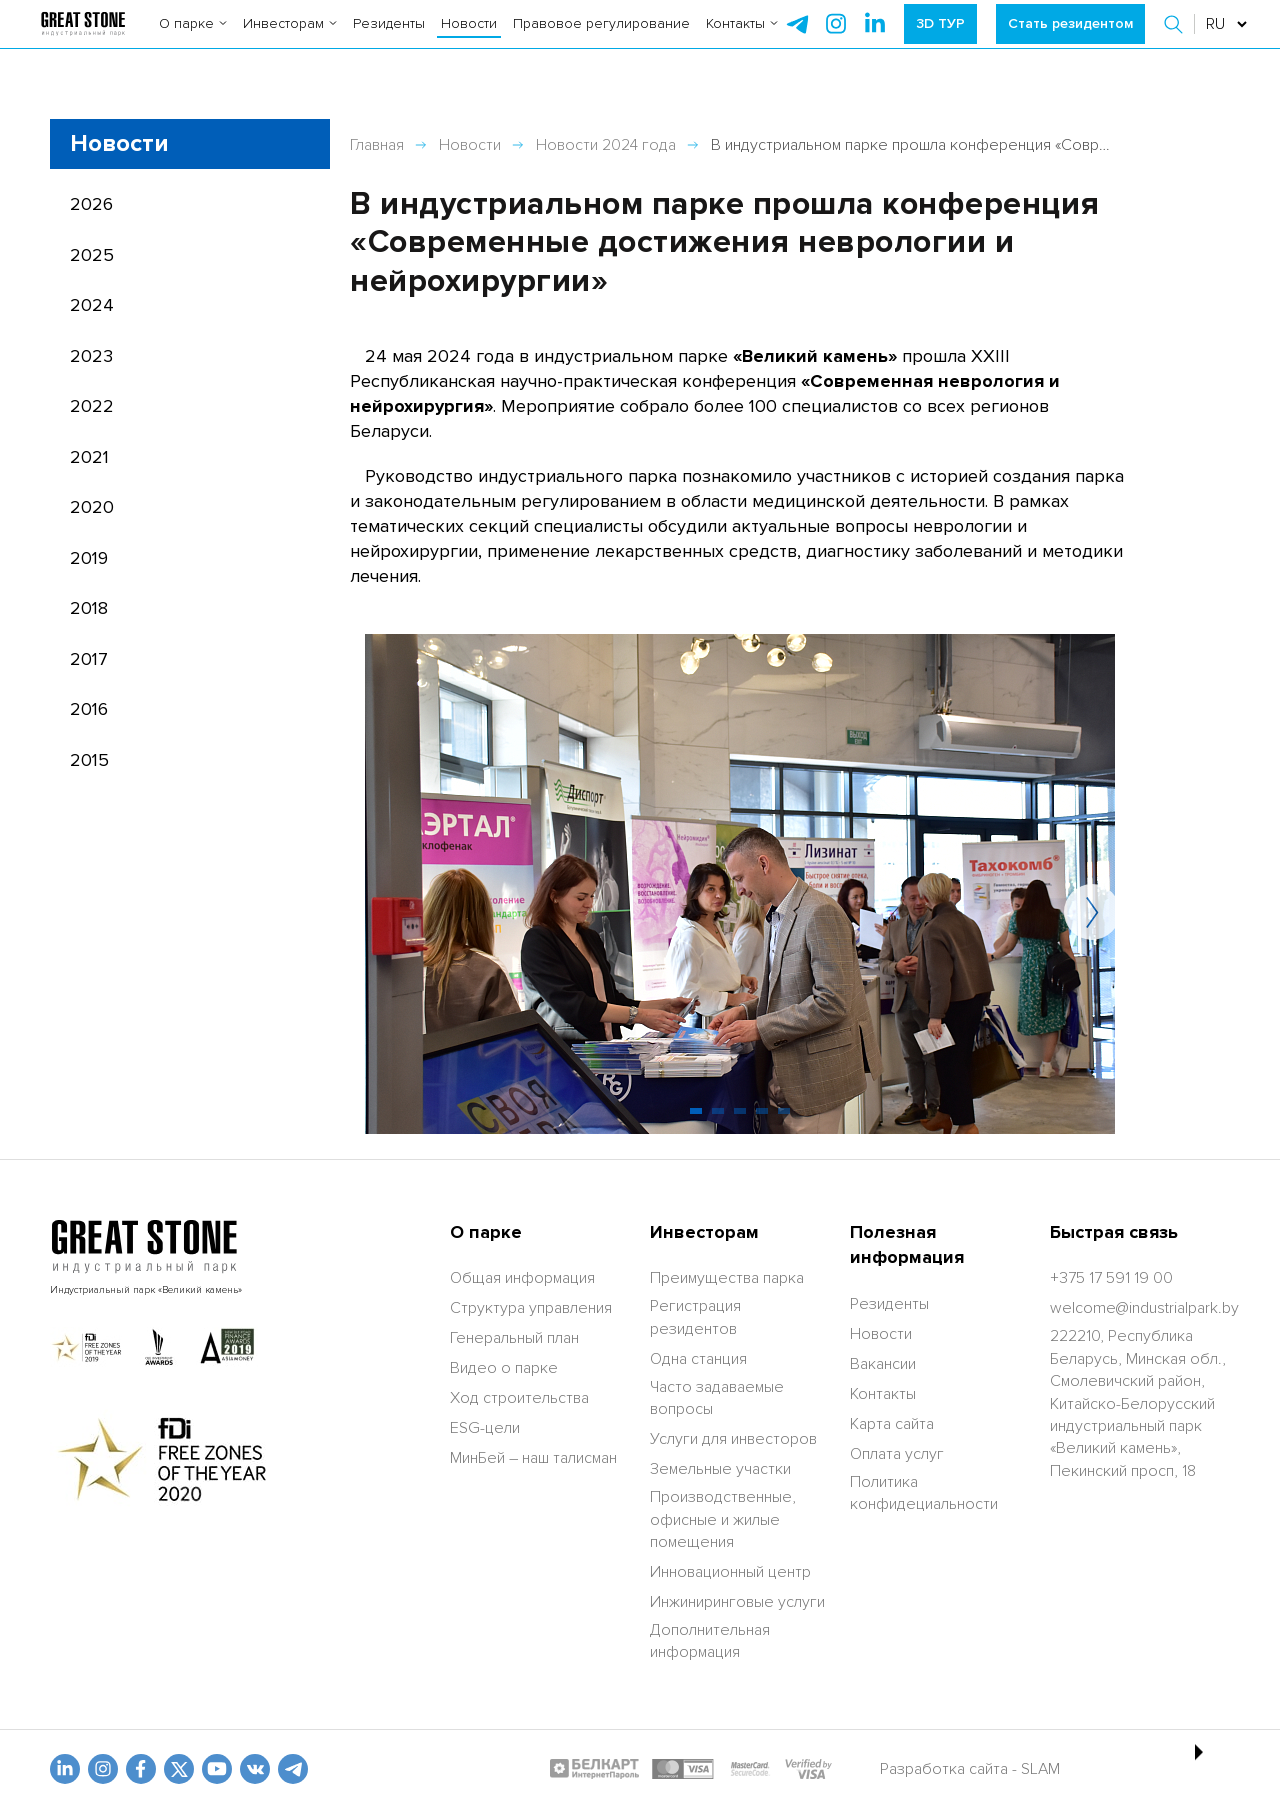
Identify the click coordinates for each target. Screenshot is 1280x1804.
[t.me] (293, 1769)
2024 (92, 305)
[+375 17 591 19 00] (1111, 1278)
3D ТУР (940, 39)
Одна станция (698, 1359)
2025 (92, 255)
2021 (89, 457)
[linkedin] (65, 1769)
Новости (469, 39)
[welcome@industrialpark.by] (1144, 1308)
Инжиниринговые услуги (737, 1602)
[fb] (141, 1769)
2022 (92, 406)
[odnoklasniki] (103, 1769)
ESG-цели (485, 1428)
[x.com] (179, 1769)
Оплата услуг (897, 1454)
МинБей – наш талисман (533, 1458)
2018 (89, 608)
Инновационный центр (730, 1572)
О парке (193, 39)
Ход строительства (519, 1398)
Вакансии (883, 1364)
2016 (89, 709)
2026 (91, 204)
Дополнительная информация (710, 1641)
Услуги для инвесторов (733, 1439)
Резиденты (389, 39)
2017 (89, 659)
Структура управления (531, 1308)
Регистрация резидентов (695, 1317)
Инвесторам (290, 39)
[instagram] (875, 40)
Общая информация (522, 1278)
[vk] (255, 1769)
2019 (89, 558)
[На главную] (82, 40)
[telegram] (797, 40)
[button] (1175, 40)
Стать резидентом (1070, 39)
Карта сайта (892, 1424)
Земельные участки (720, 1469)
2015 (89, 760)
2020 (92, 507)
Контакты (742, 39)
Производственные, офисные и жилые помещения (723, 1519)
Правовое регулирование (601, 39)
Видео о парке (504, 1368)
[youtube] (217, 1769)
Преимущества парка (727, 1278)
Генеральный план (514, 1338)
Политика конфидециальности (924, 1493)
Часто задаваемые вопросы (717, 1398)
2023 (91, 356)
